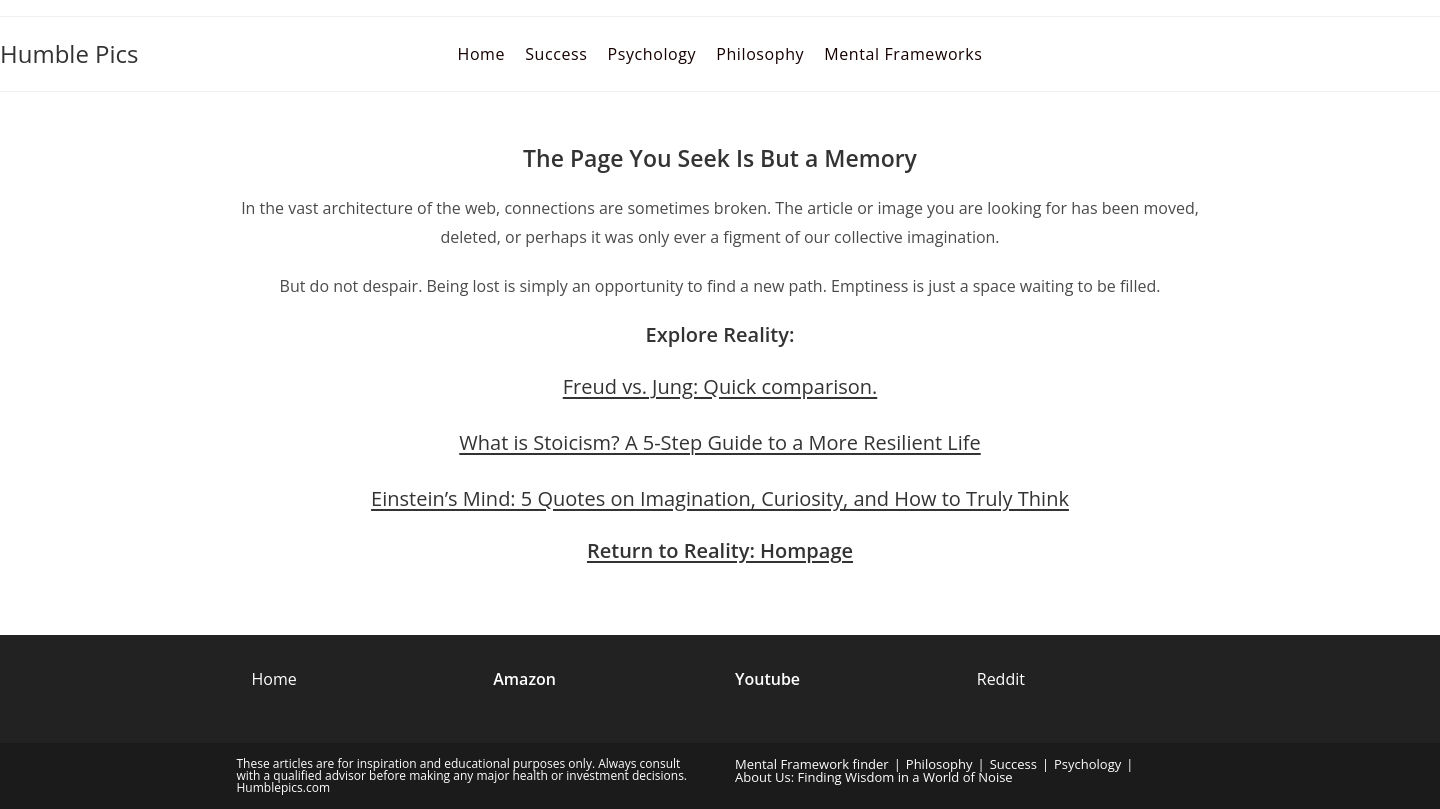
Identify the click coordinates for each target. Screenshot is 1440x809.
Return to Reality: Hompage (720, 550)
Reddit (1001, 679)
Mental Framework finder (812, 764)
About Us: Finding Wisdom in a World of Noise (874, 777)
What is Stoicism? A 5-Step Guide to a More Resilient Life (719, 442)
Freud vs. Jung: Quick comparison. (720, 386)
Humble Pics (69, 53)
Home (274, 679)
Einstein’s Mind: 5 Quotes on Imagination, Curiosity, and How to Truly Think (720, 498)
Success (1013, 764)
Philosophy (939, 764)
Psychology (1087, 764)
